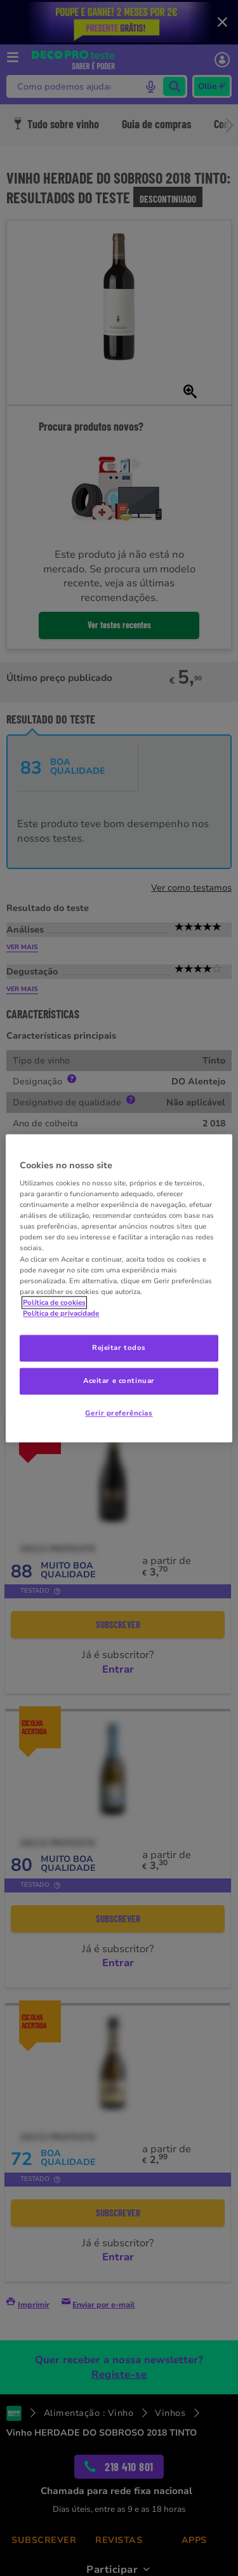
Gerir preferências (118, 1413)
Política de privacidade (61, 1313)
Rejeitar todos (119, 1347)
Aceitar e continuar (119, 1380)
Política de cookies (54, 1302)
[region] (119, 1288)
